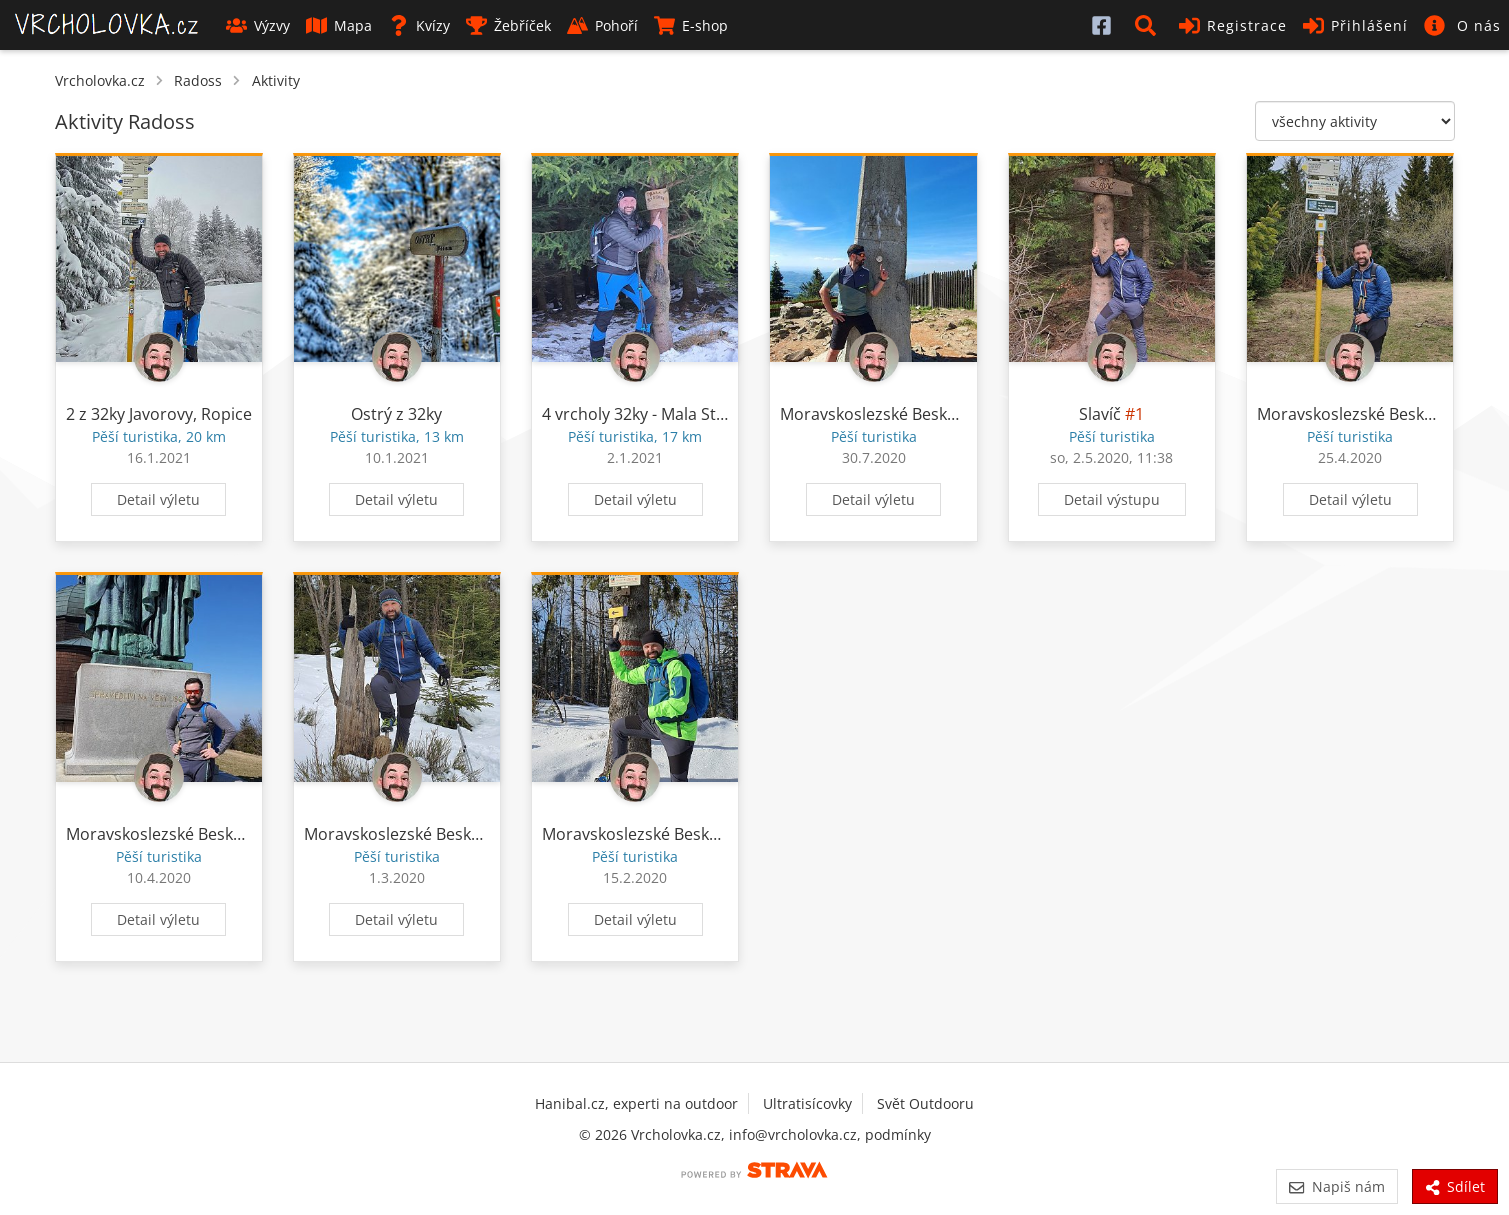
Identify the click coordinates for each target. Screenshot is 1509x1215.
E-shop (691, 25)
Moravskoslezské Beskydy (876, 414)
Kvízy (419, 25)
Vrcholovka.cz (100, 80)
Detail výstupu (1112, 499)
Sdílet (1455, 1186)
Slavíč (1100, 414)
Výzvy (258, 25)
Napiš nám (1336, 1186)
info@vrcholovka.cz (793, 1134)
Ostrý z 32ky (396, 414)
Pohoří (602, 25)
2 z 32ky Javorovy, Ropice (159, 414)
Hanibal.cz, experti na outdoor (636, 1103)
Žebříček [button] (508, 25)
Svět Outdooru (925, 1103)
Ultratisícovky (807, 1103)
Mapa (339, 25)
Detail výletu (158, 499)
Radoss (198, 80)
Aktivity (276, 80)
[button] (1149, 25)
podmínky (898, 1134)
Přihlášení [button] (1355, 25)
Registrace (1233, 25)
